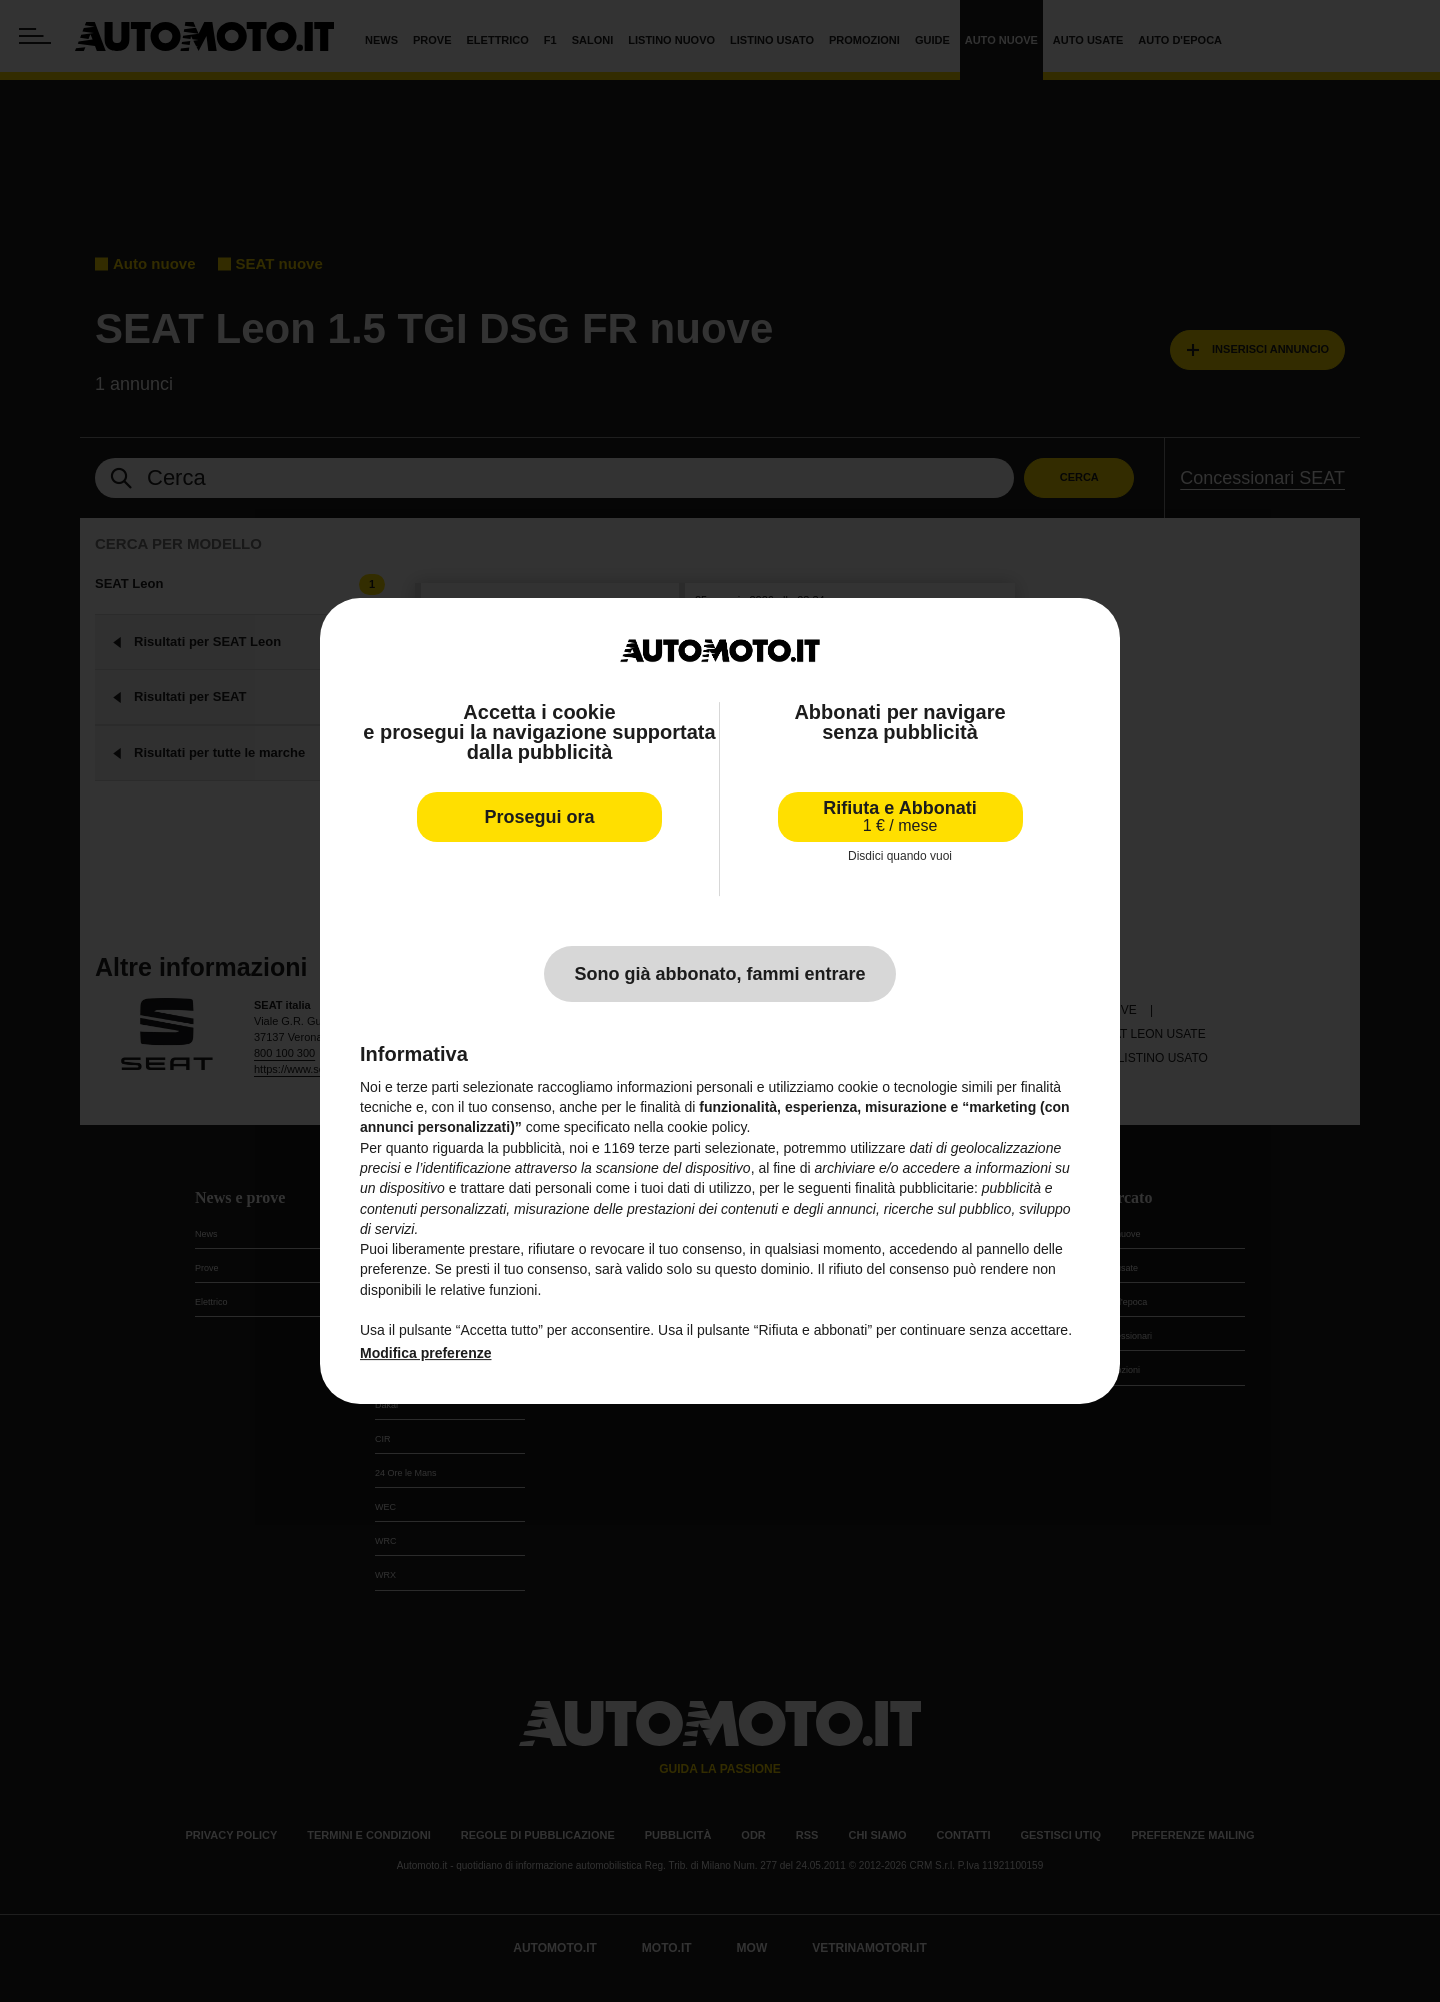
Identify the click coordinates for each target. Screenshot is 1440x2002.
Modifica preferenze (425, 1353)
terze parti (670, 1148)
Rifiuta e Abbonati (899, 816)
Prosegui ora (539, 817)
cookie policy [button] (706, 1127)
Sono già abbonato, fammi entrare (719, 974)
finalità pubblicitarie (914, 1188)
